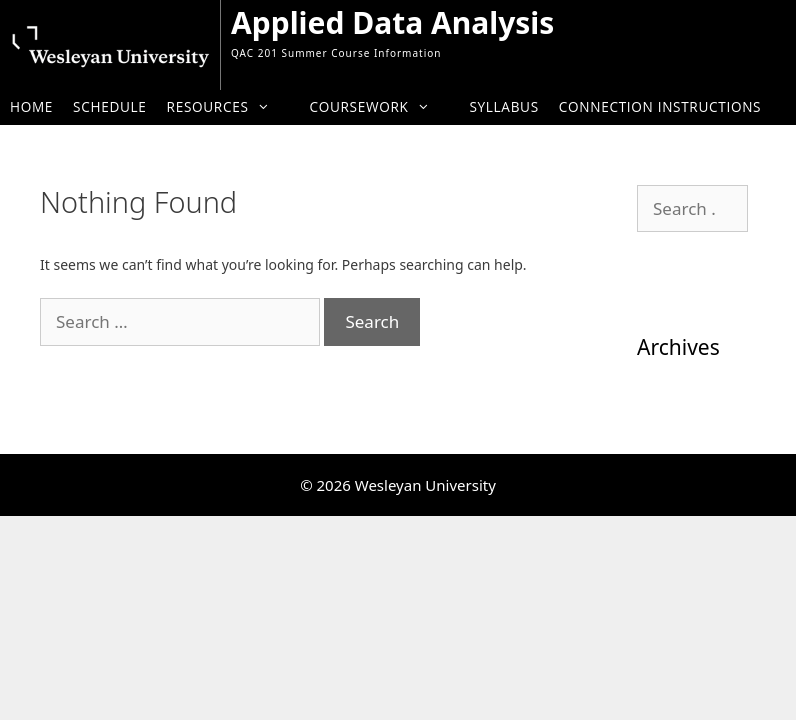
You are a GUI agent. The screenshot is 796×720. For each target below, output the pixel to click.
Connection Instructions (660, 106)
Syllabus (503, 106)
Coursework (379, 106)
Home (31, 106)
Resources (228, 106)
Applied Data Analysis (392, 22)
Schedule (109, 106)
